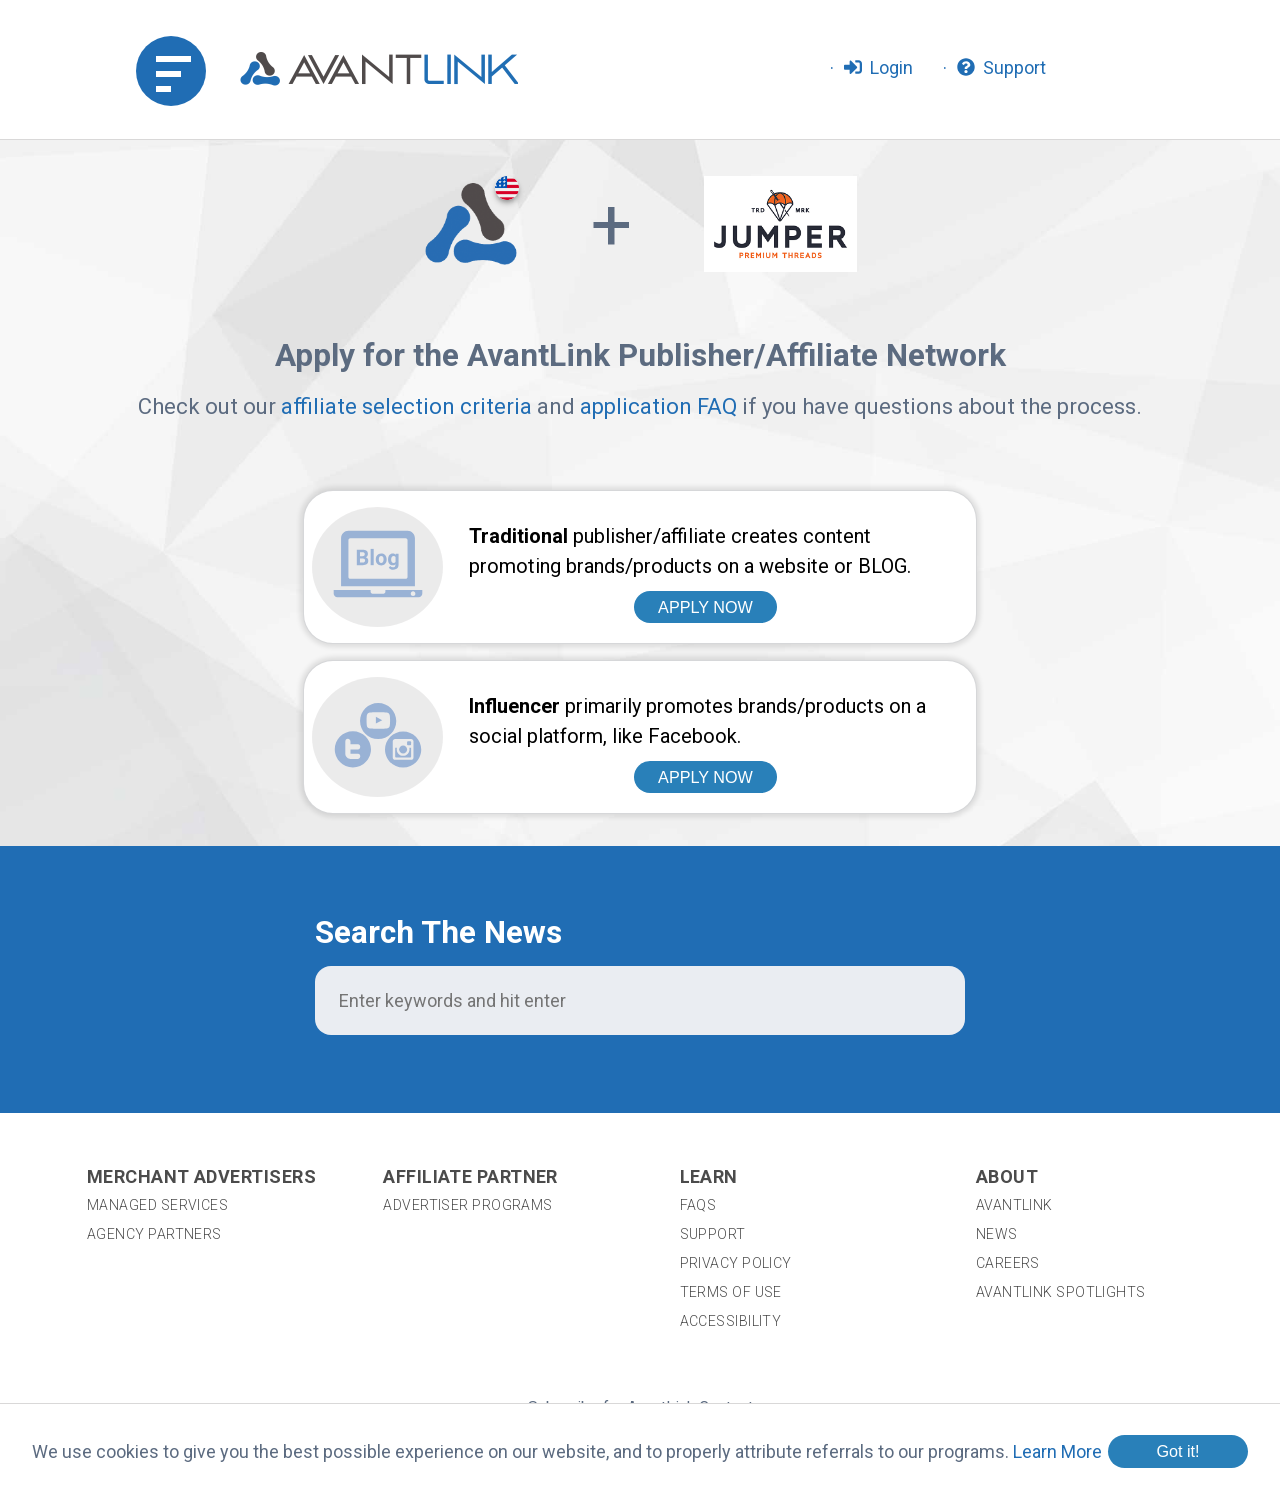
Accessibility (731, 1174)
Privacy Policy (736, 1116)
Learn (709, 1029)
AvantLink (1014, 1058)
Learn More (1057, 1451)
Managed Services (157, 1058)
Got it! (1177, 1451)
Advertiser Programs (468, 1058)
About (1007, 1029)
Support (713, 1087)
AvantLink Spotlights (1062, 1145)
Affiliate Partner (470, 1029)
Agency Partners (154, 1087)
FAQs (698, 1058)
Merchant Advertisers (201, 1029)
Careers (1008, 1116)
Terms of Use (731, 1145)
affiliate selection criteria (406, 406)
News (997, 1087)
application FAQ (658, 406)
